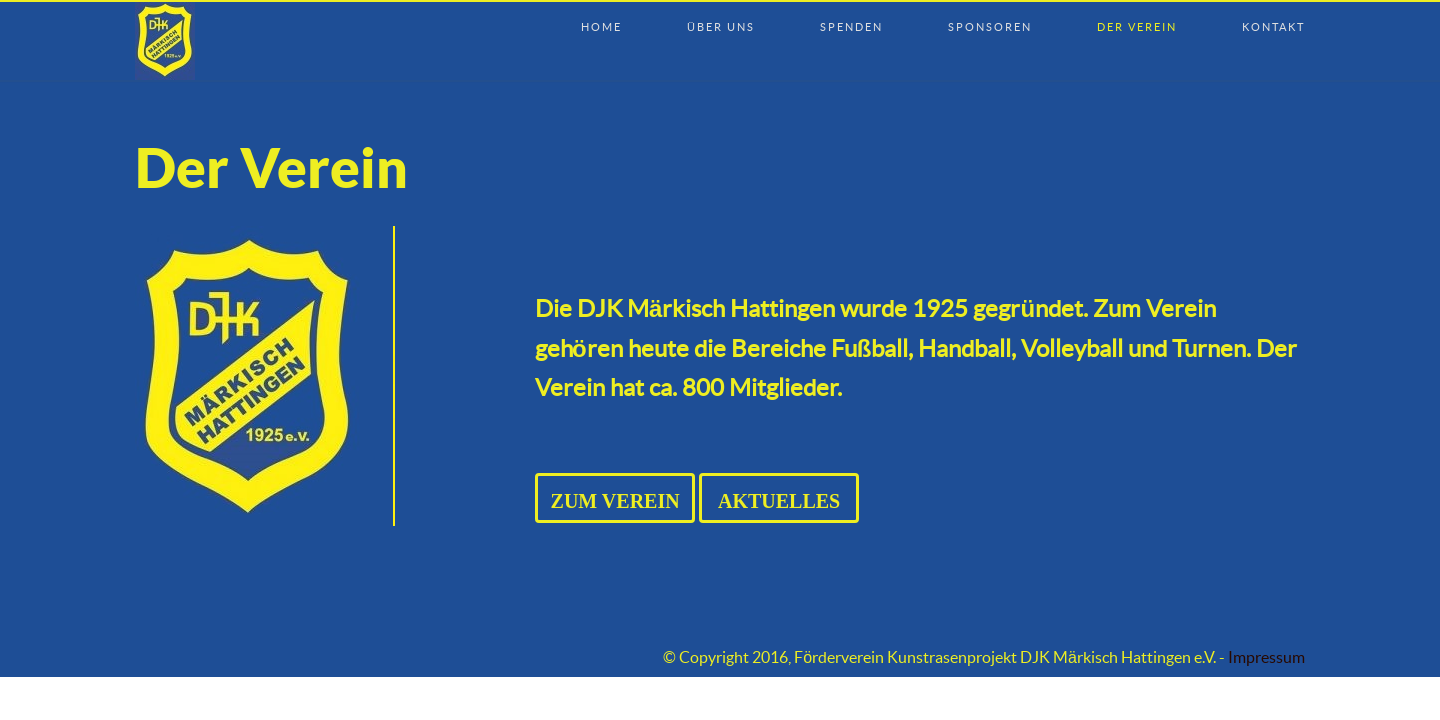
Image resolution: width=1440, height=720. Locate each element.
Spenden (851, 7)
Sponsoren (990, 7)
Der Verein (1137, 7)
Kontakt (1273, 7)
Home (601, 7)
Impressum (1266, 658)
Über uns (721, 7)
